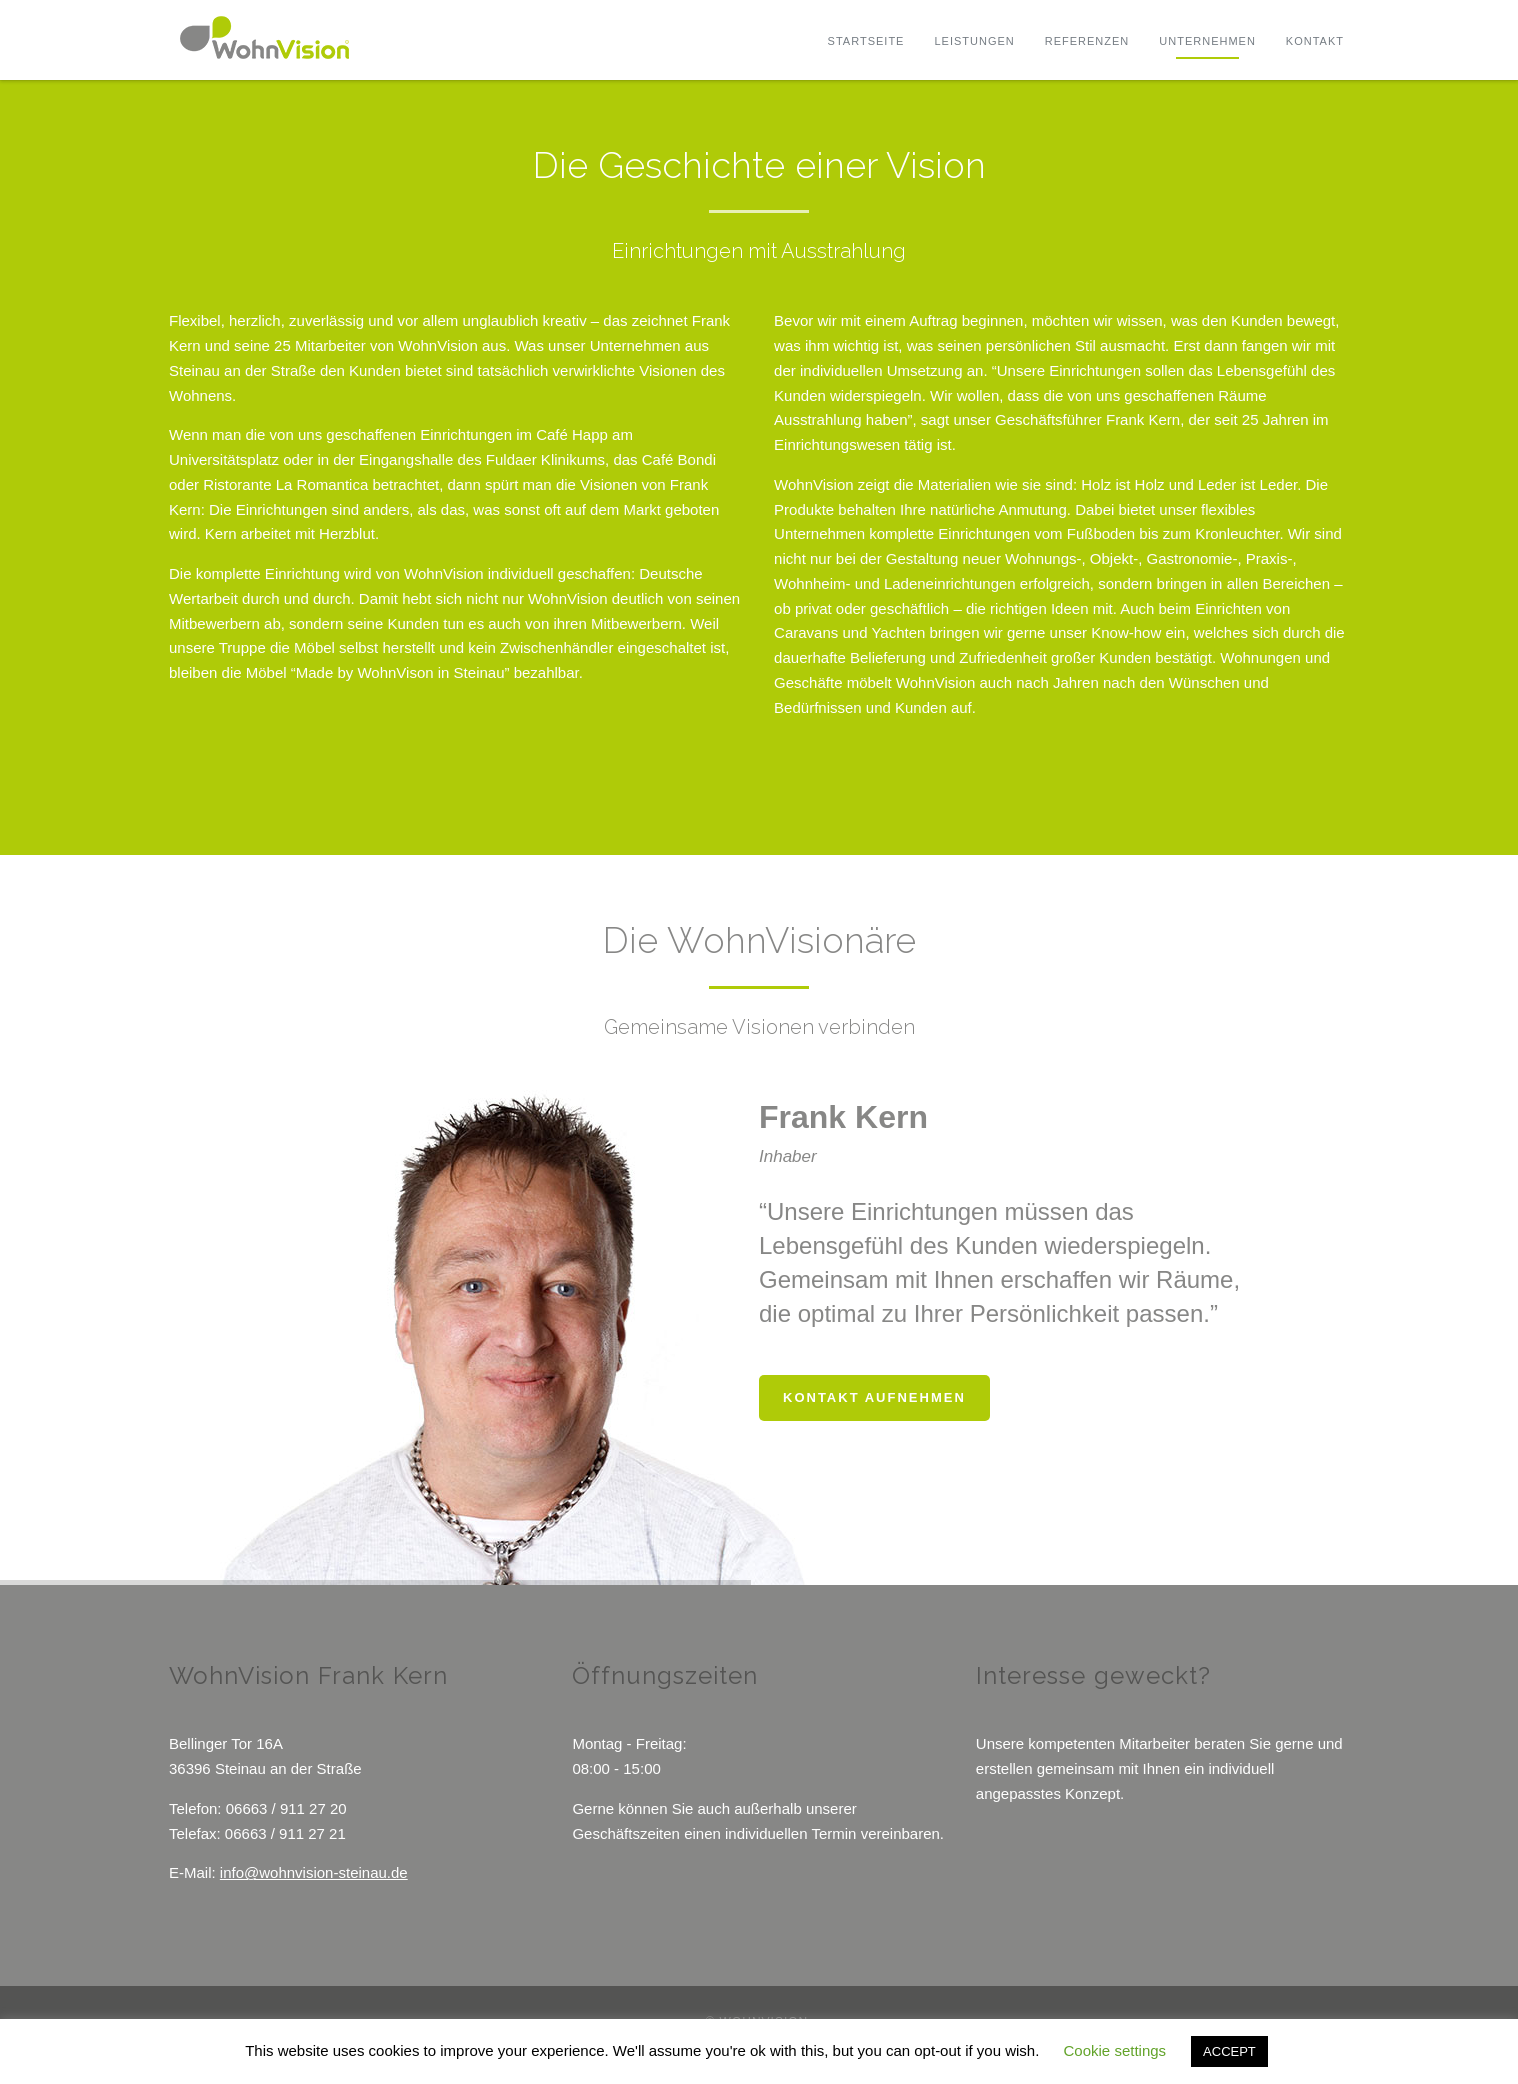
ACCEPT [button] (1229, 2051)
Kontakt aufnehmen (874, 1397)
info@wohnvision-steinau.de (314, 1872)
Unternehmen (1207, 41)
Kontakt (1315, 41)
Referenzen (1087, 41)
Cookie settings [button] (1115, 2050)
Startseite (866, 41)
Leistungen (974, 41)
